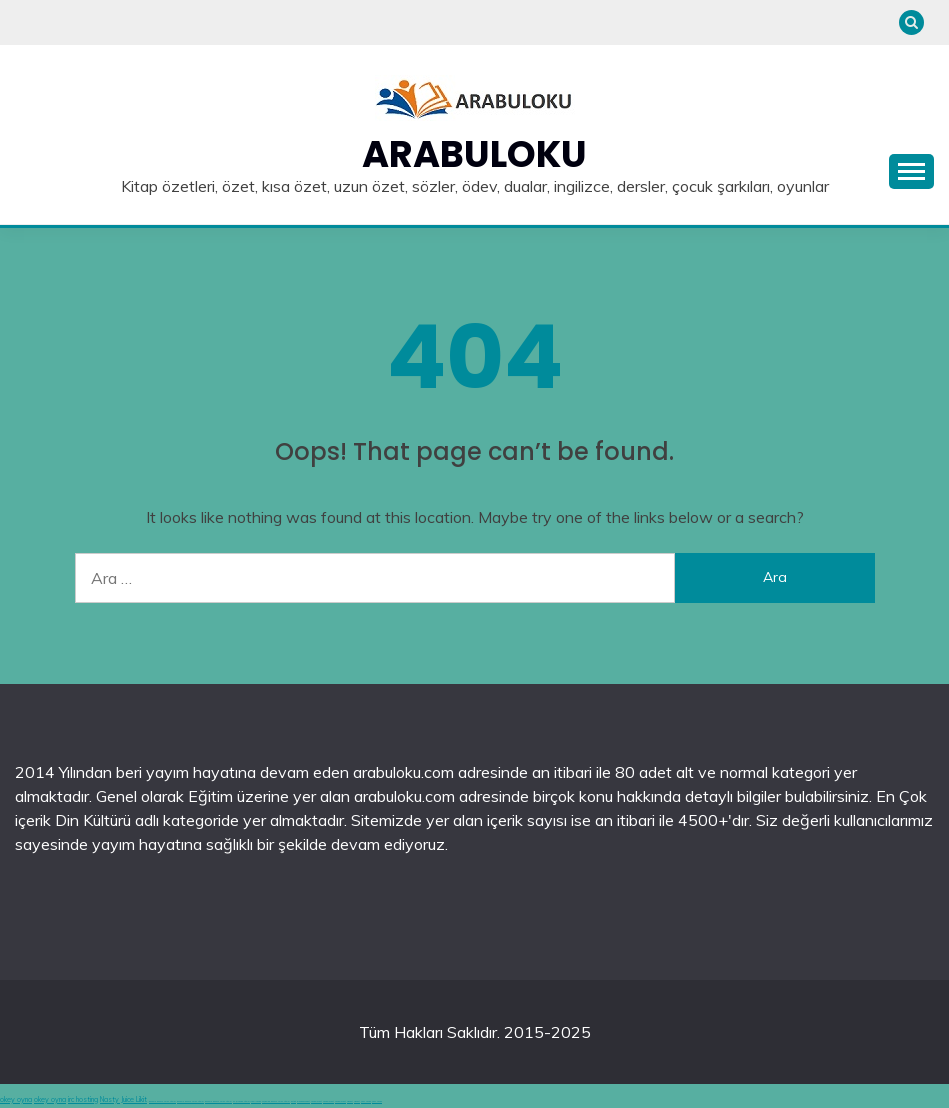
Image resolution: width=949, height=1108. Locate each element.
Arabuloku (474, 154)
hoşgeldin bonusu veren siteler (276, 1101)
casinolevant (316, 1101)
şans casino (366, 1101)
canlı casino (256, 1101)
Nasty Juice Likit (123, 1099)
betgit (293, 1101)
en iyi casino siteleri (241, 1101)
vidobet (350, 1101)
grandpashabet (303, 1101)
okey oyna (16, 1099)
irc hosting (83, 1099)
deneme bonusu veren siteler (162, 1101)
